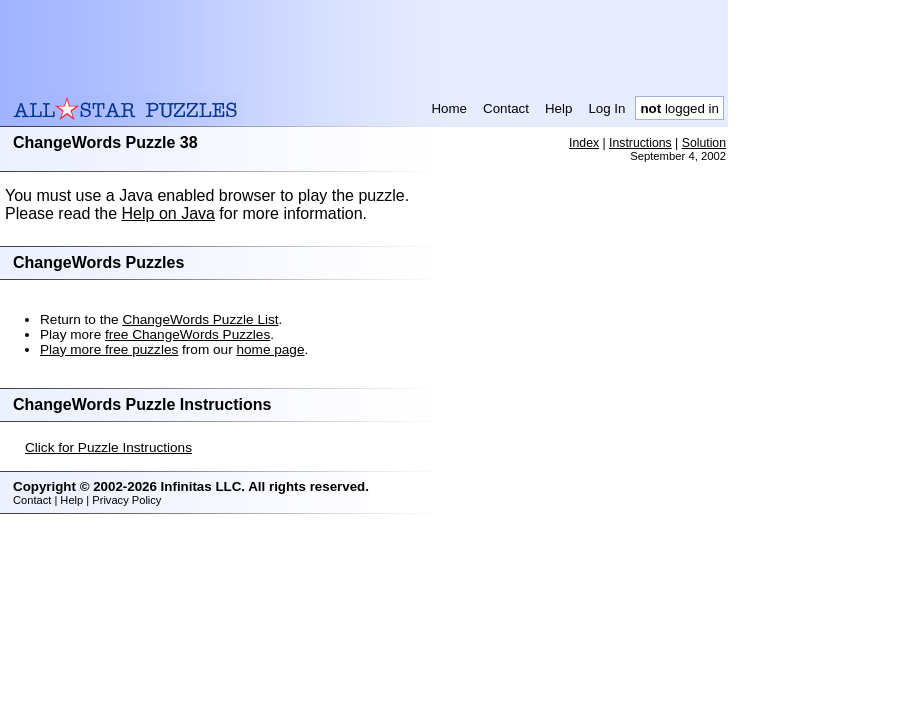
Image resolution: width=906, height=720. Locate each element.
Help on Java (168, 213)
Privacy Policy (126, 500)
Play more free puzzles (109, 349)
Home (449, 108)
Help (558, 108)
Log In (606, 108)
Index (584, 143)
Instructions (640, 143)
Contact (506, 108)
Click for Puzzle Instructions (108, 447)
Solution (704, 143)
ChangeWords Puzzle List (200, 319)
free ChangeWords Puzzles (187, 334)
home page (270, 349)
